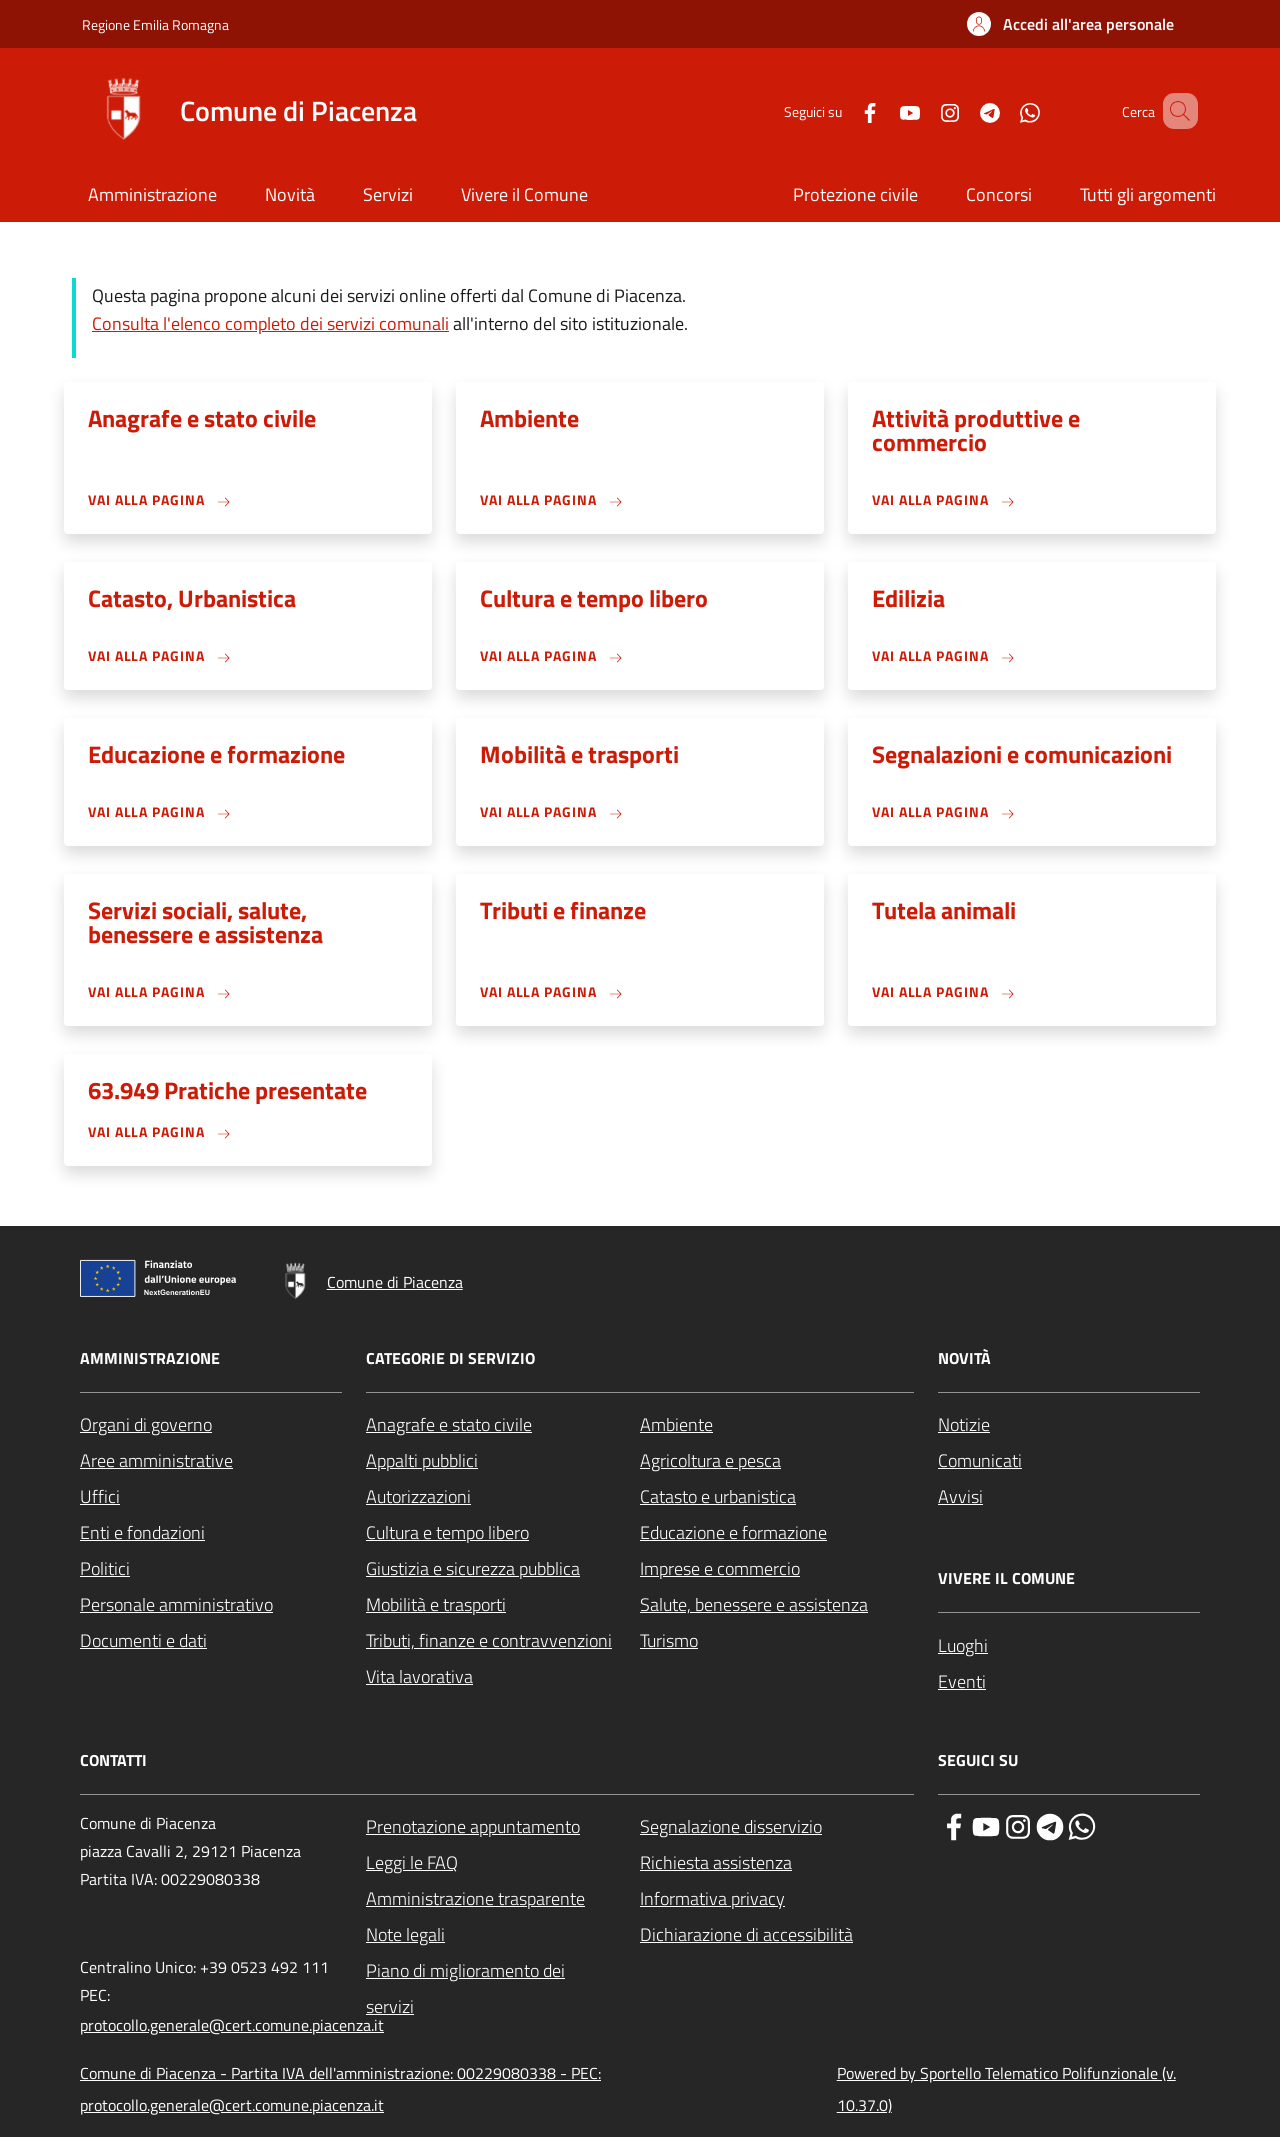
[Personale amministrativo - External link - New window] (211, 1605)
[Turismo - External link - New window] (777, 1641)
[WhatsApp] (1001, 110)
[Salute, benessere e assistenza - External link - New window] (777, 1605)
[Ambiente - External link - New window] (777, 1425)
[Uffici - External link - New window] (211, 1497)
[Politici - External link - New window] (211, 1569)
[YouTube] (881, 110)
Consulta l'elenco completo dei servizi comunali (270, 323)
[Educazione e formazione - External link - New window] (777, 1533)
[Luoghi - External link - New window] (1069, 1646)
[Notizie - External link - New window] (1069, 1425)
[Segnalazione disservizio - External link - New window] (777, 1827)
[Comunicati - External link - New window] (1069, 1461)
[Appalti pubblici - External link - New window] (503, 1461)
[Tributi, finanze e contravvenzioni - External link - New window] (503, 1641)
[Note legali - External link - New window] (503, 1935)
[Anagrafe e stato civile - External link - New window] (503, 1425)
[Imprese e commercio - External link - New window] (777, 1569)
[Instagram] (921, 110)
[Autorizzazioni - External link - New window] (503, 1497)
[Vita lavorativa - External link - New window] (503, 1677)
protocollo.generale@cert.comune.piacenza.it (232, 2025)
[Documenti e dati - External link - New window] (211, 1641)
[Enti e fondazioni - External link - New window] (211, 1533)
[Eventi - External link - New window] (1069, 1682)
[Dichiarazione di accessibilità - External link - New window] (777, 1935)
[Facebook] (841, 110)
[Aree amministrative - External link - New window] (211, 1461)
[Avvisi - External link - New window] (1069, 1497)
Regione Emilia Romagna (155, 24)
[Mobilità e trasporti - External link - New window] (503, 1605)
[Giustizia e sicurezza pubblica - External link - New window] (503, 1569)
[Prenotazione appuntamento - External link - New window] (503, 1827)
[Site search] (1174, 111)
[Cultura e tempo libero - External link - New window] (503, 1533)
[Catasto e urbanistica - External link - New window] (777, 1497)
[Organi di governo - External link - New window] (211, 1425)
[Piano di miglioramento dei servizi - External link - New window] (503, 1989)
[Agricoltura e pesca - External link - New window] (777, 1461)
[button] (1070, 24)
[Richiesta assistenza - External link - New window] (777, 1863)
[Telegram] (961, 110)
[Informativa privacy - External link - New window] (777, 1899)
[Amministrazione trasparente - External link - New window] (503, 1899)
